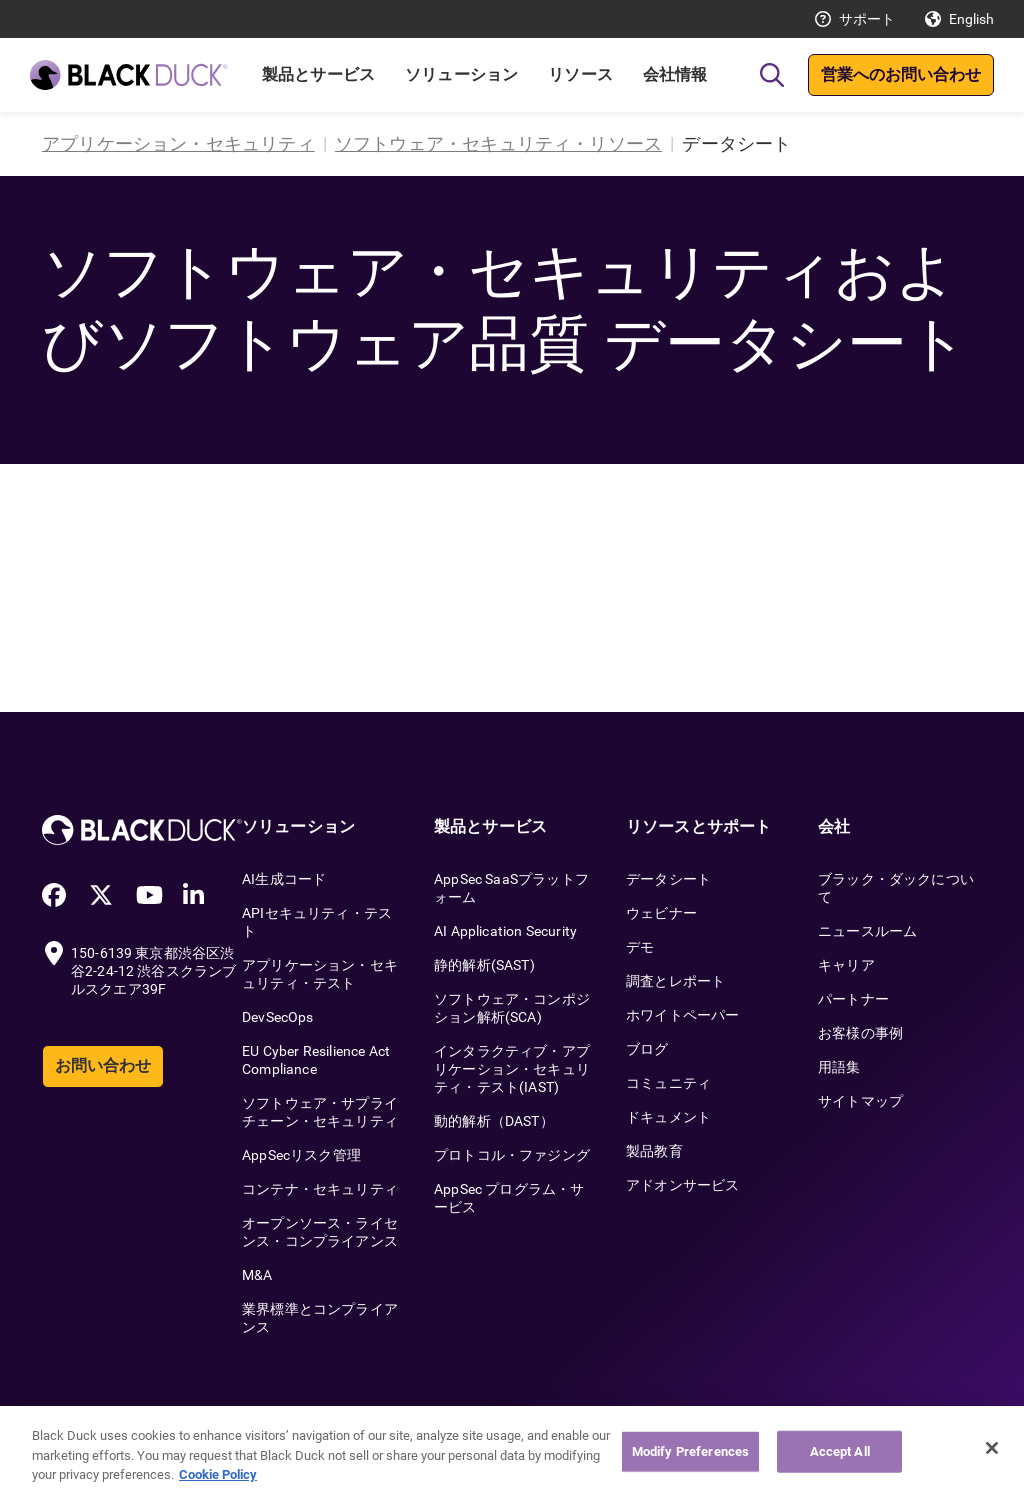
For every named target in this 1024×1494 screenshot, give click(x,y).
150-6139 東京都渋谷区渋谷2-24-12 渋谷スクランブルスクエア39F (153, 971)
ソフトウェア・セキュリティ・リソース (498, 143)
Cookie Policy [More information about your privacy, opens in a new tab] (218, 1480)
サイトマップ (860, 1101)
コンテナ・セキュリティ (320, 1189)
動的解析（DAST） (494, 1121)
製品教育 (654, 1151)
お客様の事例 (860, 1033)
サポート (867, 19)
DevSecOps (278, 1017)
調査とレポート (675, 981)
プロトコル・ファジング (512, 1155)
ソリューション (461, 74)
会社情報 (675, 74)
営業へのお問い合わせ (901, 74)
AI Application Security (505, 931)
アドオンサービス (682, 1185)
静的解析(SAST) (484, 965)
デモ (640, 947)
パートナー (853, 999)
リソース (580, 74)
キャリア (846, 965)
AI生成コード (284, 879)
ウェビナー (661, 913)
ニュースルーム (867, 931)
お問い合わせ (103, 1065)
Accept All (840, 1457)
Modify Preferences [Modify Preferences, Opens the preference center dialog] (690, 1457)
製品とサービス (318, 74)
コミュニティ (668, 1083)
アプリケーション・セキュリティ (178, 143)
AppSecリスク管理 (301, 1155)
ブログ (647, 1049)
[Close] (992, 1454)
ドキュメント (668, 1117)
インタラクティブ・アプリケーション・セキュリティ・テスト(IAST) (512, 1069)
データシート (668, 879)
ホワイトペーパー (682, 1015)
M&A (257, 1275)
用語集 (839, 1067)
